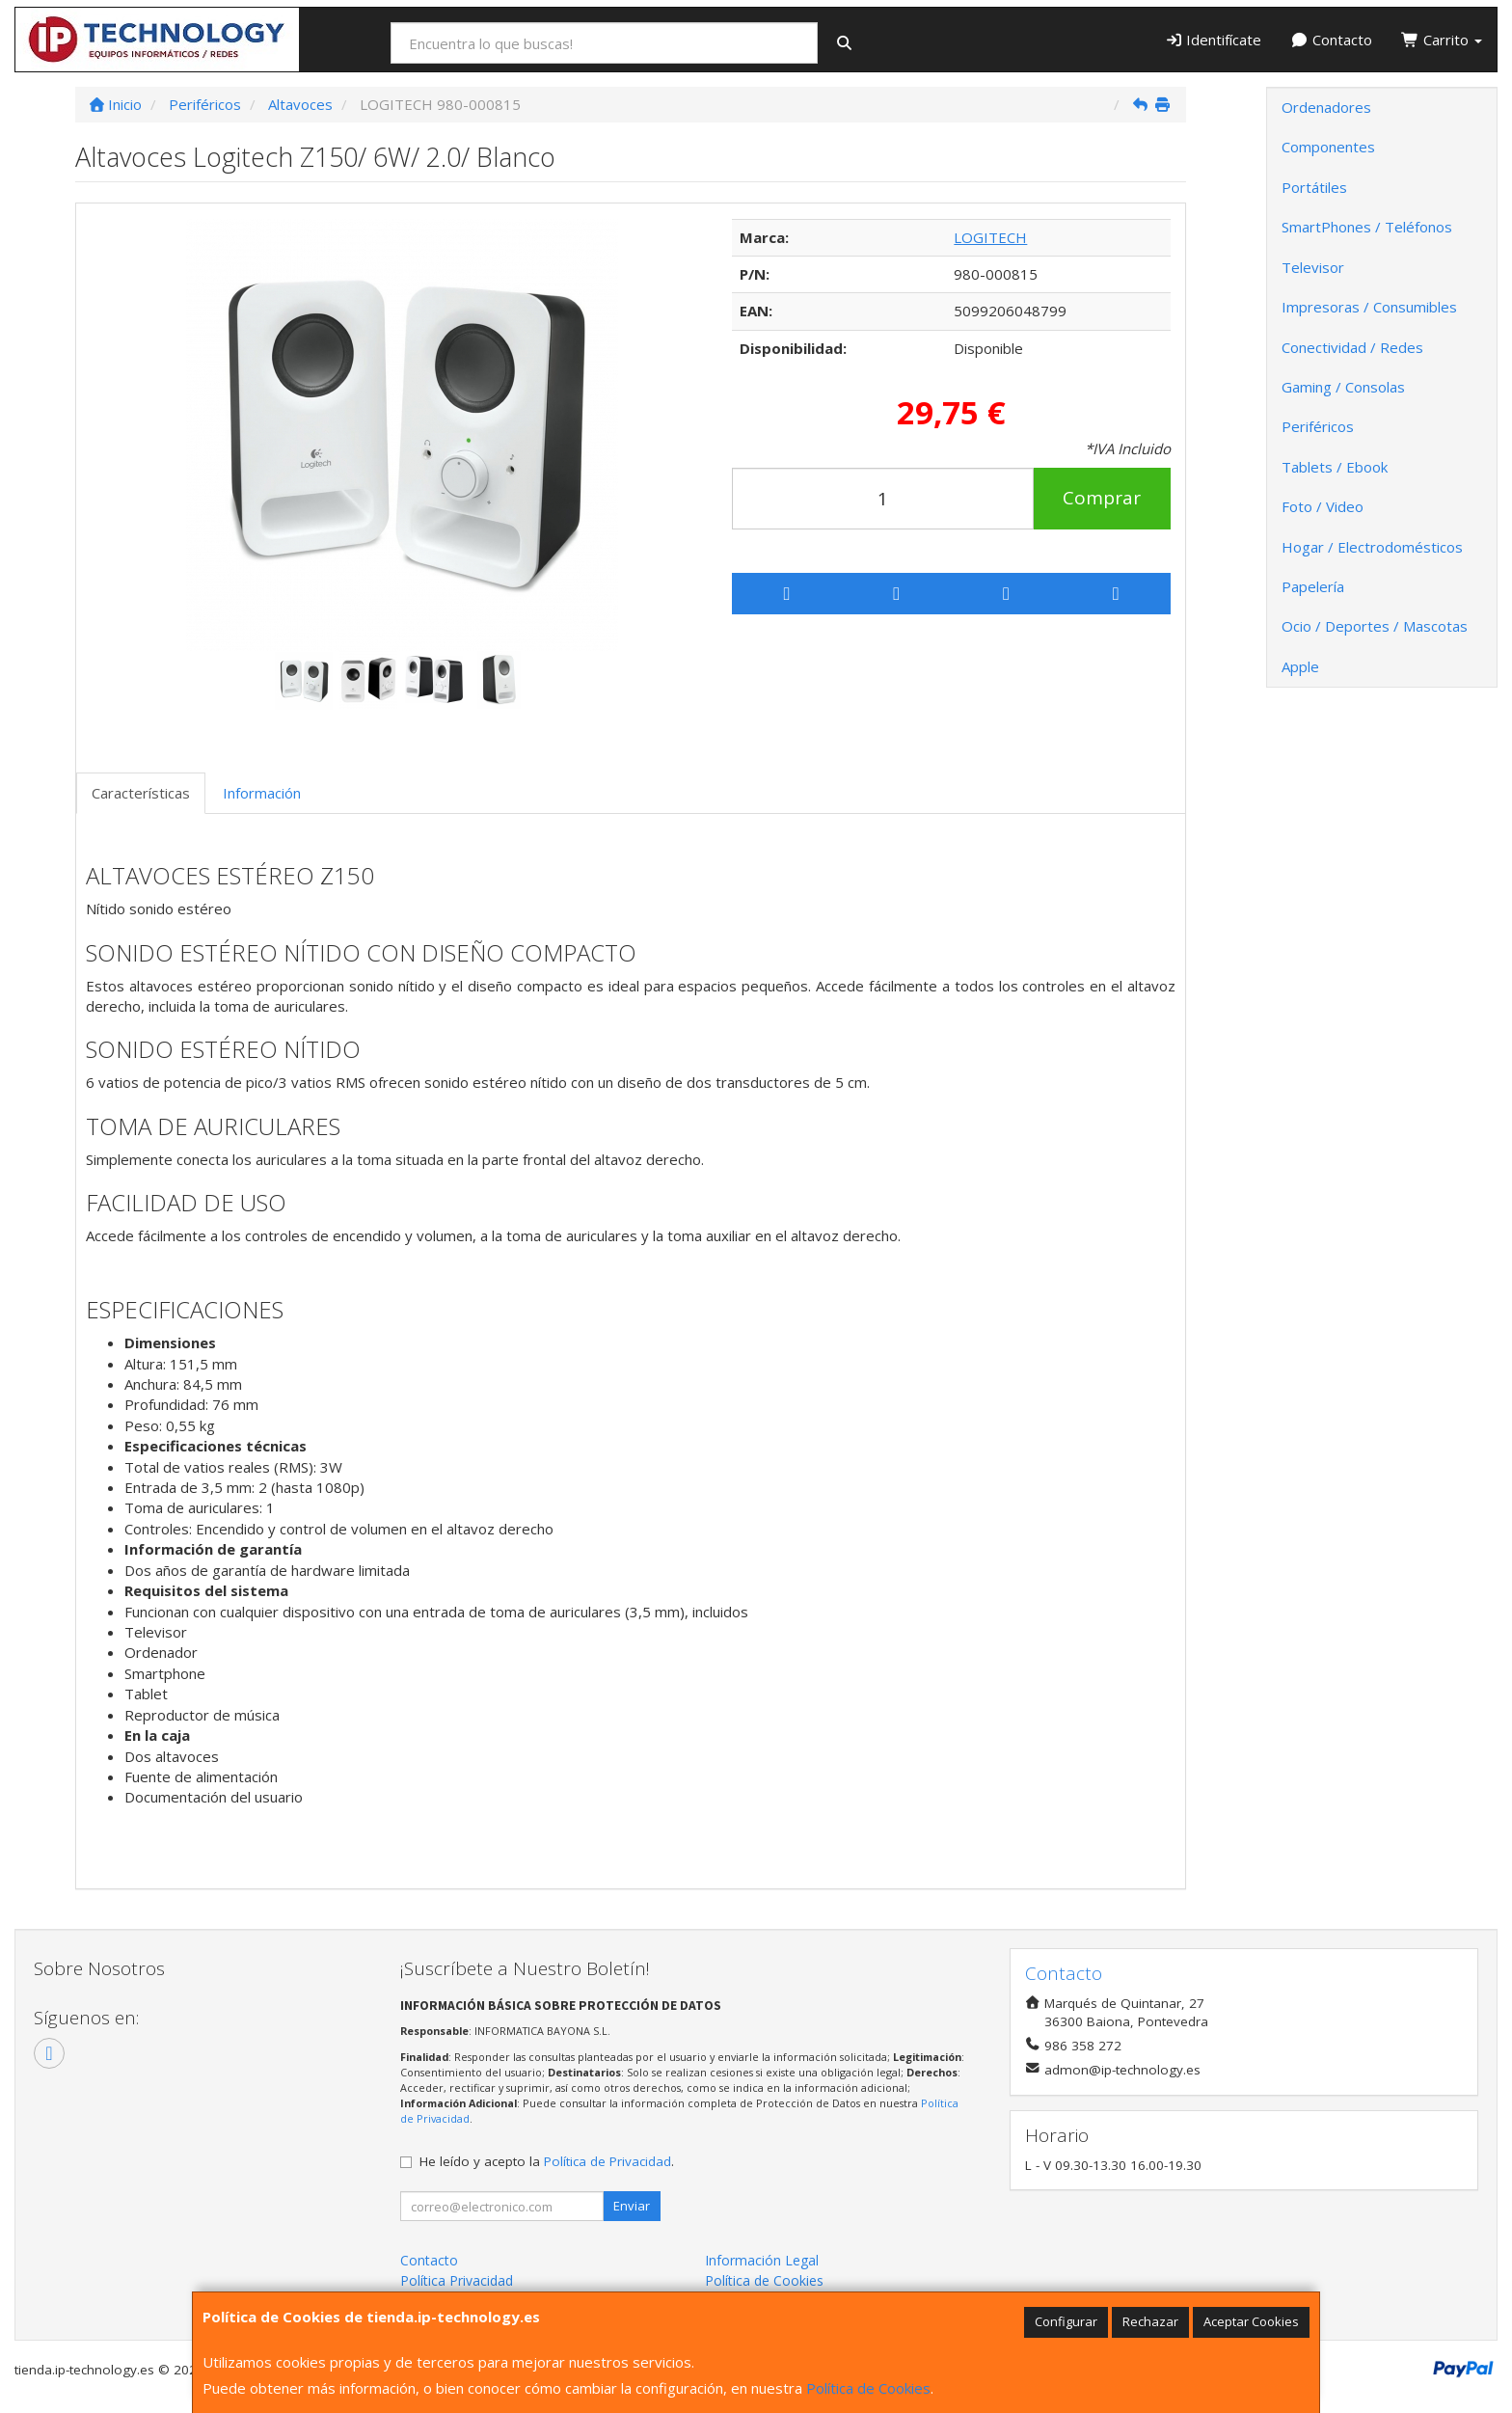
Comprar (1102, 497)
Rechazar (1150, 2321)
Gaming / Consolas (1343, 386)
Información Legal (762, 2260)
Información (262, 792)
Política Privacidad (456, 2280)
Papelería (1313, 586)
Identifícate (1213, 39)
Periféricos (1318, 426)
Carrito (1441, 39)
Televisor (1313, 267)
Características (141, 792)
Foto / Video (1323, 506)
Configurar (1066, 2321)
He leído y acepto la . (546, 2161)
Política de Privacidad (607, 2161)
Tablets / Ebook (1335, 466)
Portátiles (1314, 187)
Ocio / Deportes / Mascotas (1375, 626)
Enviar (631, 2205)
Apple (1300, 666)
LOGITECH (990, 237)
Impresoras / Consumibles (1369, 306)
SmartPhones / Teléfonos (1367, 226)
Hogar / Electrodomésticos (1372, 546)
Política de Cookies (868, 2388)
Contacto (1331, 39)
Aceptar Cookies (1251, 2321)
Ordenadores (1326, 107)
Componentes (1328, 146)
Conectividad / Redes (1352, 347)
